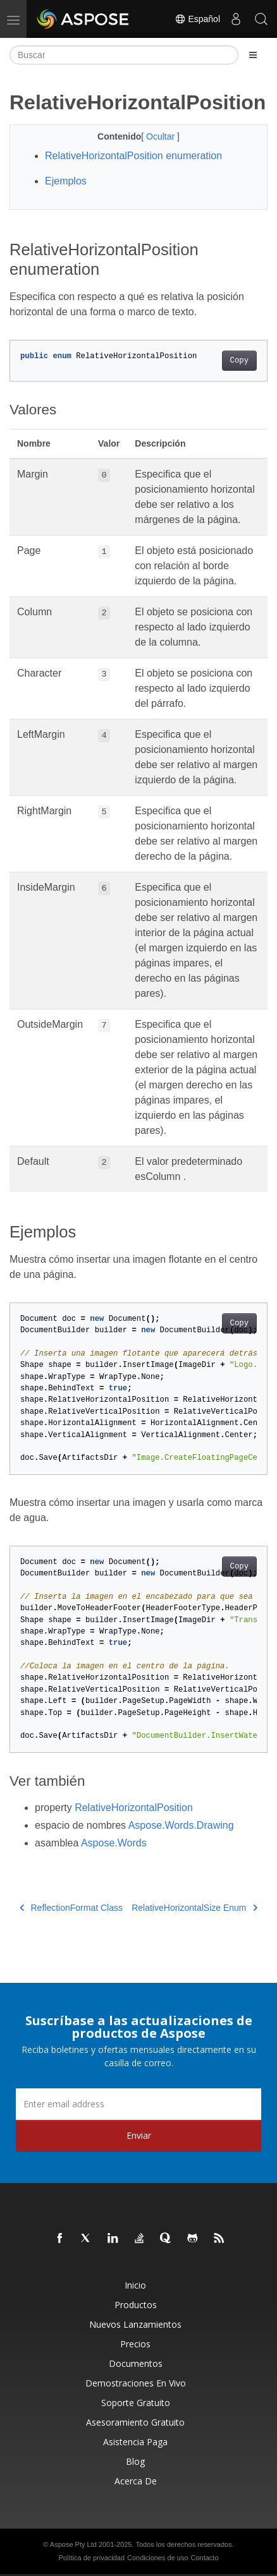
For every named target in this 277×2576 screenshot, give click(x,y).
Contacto (204, 2557)
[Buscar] (123, 54)
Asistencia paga (135, 2442)
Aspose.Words (114, 1843)
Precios (135, 2344)
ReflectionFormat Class (71, 1908)
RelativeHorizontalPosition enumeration (133, 155)
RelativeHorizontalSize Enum (194, 1908)
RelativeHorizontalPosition (134, 1807)
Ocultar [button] (161, 136)
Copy (239, 360)
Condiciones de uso (157, 2557)
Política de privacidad (92, 2557)
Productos (135, 2305)
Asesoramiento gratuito (135, 2422)
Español (197, 19)
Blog (135, 2461)
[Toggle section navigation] (253, 55)
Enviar (138, 2135)
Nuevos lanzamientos (135, 2324)
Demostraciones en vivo (135, 2383)
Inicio (135, 2285)
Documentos (136, 2363)
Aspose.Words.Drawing (181, 1825)
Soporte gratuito (135, 2403)
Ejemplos (66, 181)
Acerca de (135, 2481)
